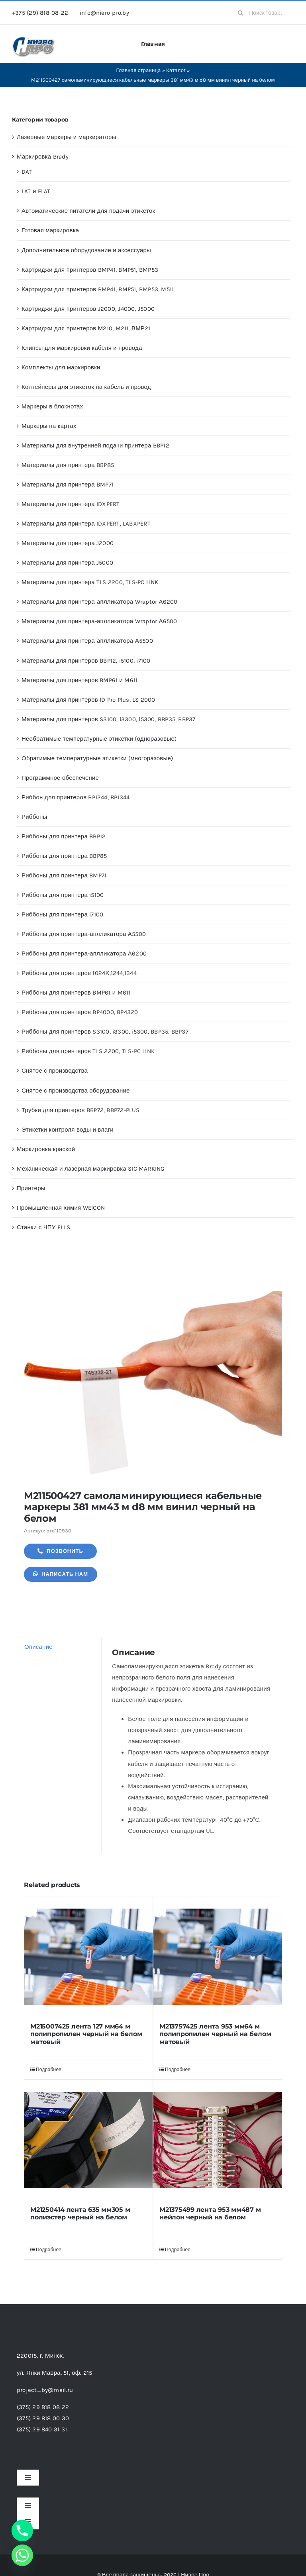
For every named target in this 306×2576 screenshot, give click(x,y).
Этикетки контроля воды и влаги (68, 1129)
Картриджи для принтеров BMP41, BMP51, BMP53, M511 (98, 289)
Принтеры (31, 1188)
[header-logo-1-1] (33, 39)
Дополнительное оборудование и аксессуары (86, 250)
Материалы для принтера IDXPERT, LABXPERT (86, 523)
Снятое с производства (55, 1070)
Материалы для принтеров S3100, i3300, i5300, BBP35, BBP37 (109, 719)
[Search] (240, 12)
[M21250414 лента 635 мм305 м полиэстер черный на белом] (88, 2140)
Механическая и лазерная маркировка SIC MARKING (91, 1168)
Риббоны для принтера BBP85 (64, 855)
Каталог (176, 70)
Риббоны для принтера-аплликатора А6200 (84, 953)
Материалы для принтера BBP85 (68, 465)
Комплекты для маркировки (61, 367)
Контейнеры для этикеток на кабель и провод (86, 386)
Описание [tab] (38, 1646)
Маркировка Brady (43, 156)
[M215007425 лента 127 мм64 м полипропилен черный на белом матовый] (88, 1957)
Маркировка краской (46, 1149)
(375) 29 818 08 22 (43, 2407)
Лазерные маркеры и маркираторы (66, 137)
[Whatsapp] (22, 2555)
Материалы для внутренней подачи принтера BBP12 (95, 445)
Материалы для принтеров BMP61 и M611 (79, 680)
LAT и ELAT (36, 191)
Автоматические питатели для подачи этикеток (88, 210)
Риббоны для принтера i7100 (62, 914)
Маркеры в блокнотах (52, 406)
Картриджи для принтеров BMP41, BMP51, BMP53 (90, 269)
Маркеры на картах (49, 426)
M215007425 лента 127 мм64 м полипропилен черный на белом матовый (86, 2034)
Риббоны (34, 816)
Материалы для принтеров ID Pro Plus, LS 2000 (88, 699)
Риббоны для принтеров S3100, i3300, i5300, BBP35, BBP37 (105, 1031)
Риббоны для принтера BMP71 (64, 875)
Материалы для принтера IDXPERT (71, 504)
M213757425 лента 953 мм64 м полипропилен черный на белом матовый (215, 2034)
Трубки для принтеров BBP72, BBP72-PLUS (81, 1110)
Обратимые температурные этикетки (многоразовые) (97, 758)
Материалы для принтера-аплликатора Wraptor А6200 (100, 601)
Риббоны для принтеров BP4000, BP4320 (80, 1012)
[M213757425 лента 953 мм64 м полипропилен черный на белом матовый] (217, 1957)
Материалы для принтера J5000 (67, 562)
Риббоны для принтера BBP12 (64, 836)
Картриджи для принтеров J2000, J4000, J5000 (88, 308)
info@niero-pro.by (104, 12)
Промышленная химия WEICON (61, 1207)
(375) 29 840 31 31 (42, 2429)
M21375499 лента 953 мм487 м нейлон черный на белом (210, 2213)
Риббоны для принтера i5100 (63, 895)
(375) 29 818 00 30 (43, 2418)
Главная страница (138, 70)
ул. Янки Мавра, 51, (54, 2372)
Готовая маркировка (50, 230)
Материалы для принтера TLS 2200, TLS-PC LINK (90, 582)
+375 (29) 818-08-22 (40, 12)
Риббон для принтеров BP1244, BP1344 (76, 797)
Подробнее (48, 2069)
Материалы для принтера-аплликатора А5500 (87, 640)
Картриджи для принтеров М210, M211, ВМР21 (86, 328)
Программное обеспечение (60, 777)
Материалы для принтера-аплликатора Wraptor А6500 (99, 621)
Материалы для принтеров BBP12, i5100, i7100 (86, 660)
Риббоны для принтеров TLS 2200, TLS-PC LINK (88, 1051)
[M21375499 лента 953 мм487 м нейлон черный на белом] (217, 2140)
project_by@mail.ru (45, 2390)
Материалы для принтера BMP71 (68, 484)
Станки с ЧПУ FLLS (43, 1227)
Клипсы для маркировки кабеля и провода (82, 347)
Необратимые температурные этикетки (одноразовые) (99, 738)
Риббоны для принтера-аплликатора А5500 (84, 934)
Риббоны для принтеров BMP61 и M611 (76, 992)
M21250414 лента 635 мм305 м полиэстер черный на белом (80, 2213)
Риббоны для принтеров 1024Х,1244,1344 (79, 973)
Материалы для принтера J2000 (68, 543)
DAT (27, 171)
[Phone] (22, 2530)
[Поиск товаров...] (263, 12)
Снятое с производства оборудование (76, 1090)
